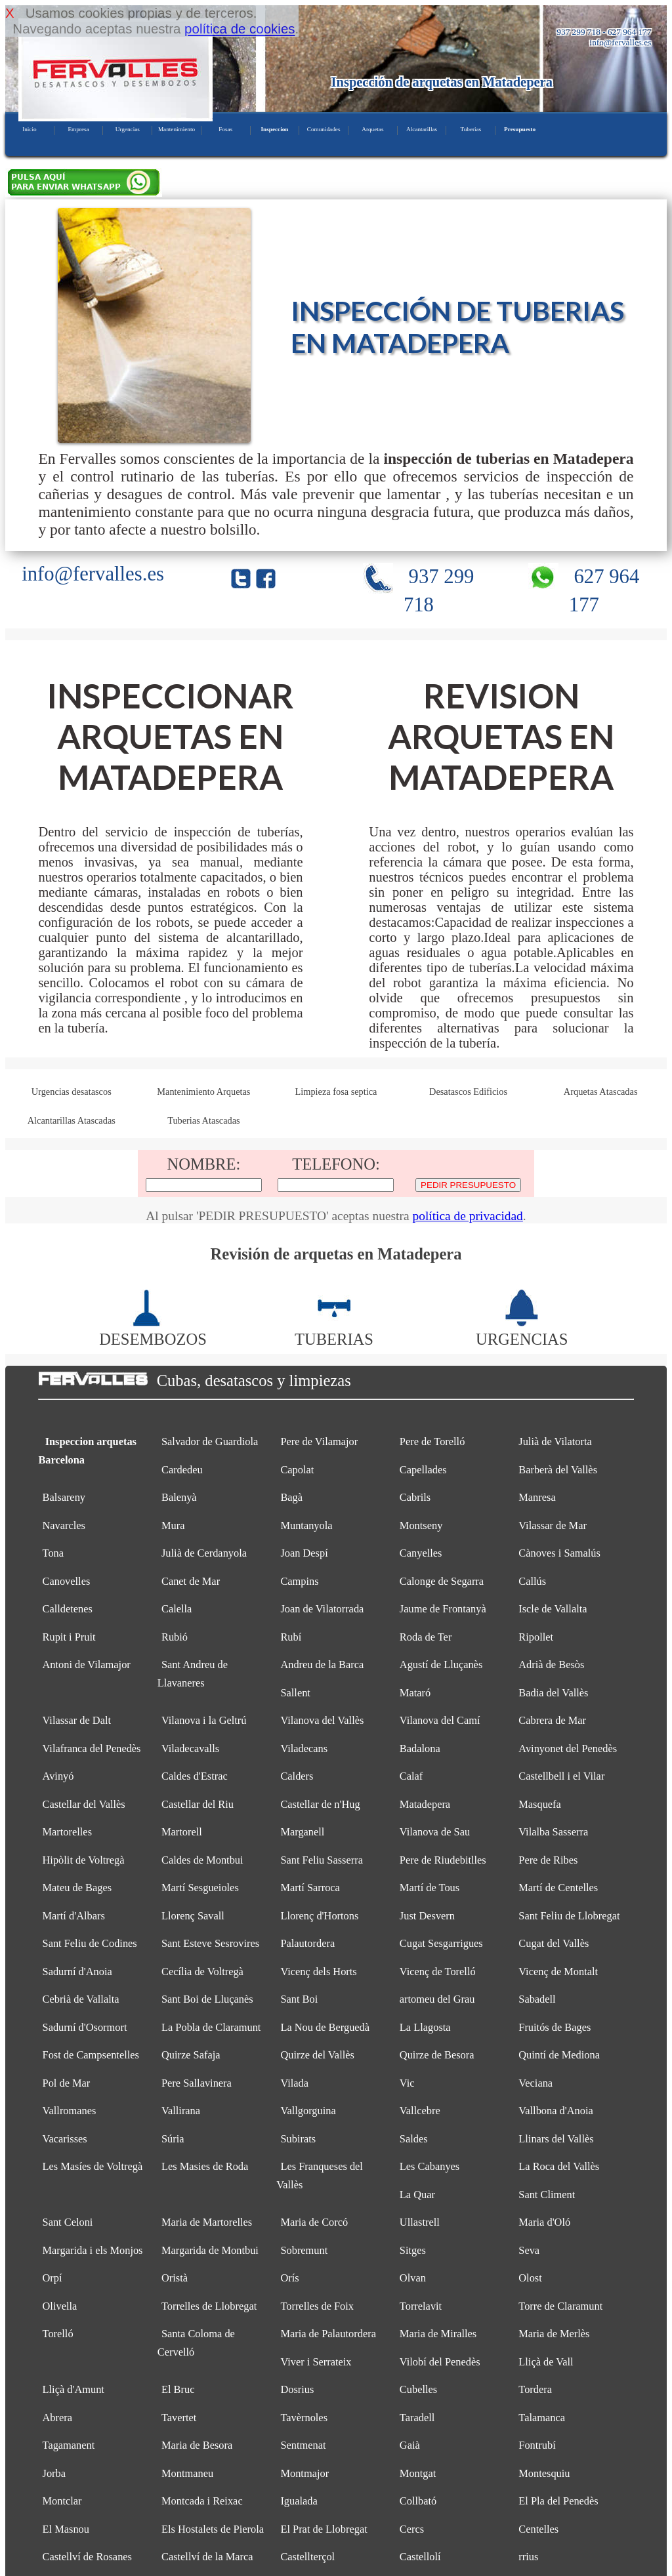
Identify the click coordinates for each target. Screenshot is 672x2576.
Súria (172, 2139)
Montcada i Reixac (202, 2501)
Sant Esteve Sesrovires (210, 1943)
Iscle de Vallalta (552, 1609)
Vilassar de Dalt (77, 1720)
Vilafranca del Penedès (92, 1748)
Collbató (418, 2501)
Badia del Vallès (553, 1693)
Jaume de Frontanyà (443, 1609)
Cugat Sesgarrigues (441, 1943)
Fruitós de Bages (554, 2027)
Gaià (410, 2445)
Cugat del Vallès (553, 1943)
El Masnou (66, 2529)
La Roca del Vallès (558, 2166)
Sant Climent (546, 2194)
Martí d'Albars (74, 1916)
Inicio (29, 129)
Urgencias (128, 129)
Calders (296, 1776)
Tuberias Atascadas (203, 1120)
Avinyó (58, 1776)
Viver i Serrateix (315, 2362)
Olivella (60, 2306)
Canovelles (67, 1581)
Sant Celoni (68, 2222)
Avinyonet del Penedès (567, 1748)
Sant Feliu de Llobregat (569, 1916)
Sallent (295, 1693)
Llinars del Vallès (555, 2139)
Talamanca (541, 2417)
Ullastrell (420, 2222)
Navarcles (64, 1525)
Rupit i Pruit (69, 1637)
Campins (299, 1581)
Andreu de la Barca (322, 1664)
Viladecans (303, 1748)
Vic (407, 2083)
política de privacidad (467, 1216)
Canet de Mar (190, 1581)
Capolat (297, 1469)
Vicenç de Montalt (558, 1971)
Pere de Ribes (548, 1860)
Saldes (414, 2139)
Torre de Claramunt (560, 2306)
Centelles (538, 2529)
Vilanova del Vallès (322, 1720)
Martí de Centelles (558, 1887)
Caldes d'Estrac (194, 1776)
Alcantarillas (421, 129)
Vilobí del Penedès (440, 2362)
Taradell (417, 2417)
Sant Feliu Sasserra (321, 1860)
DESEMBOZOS (153, 1330)
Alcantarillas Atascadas (72, 1120)
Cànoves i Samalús (559, 1553)
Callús (532, 1581)
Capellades (423, 1469)
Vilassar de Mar (552, 1525)
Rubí (290, 1637)
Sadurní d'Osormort (85, 2027)
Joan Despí (303, 1553)
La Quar (417, 2194)
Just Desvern (427, 1916)
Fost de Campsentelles (91, 2055)
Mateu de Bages (77, 1887)
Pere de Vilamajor (319, 1441)
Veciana (535, 2083)
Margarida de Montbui (210, 2250)
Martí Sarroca (309, 1887)
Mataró (415, 1693)
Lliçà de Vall (545, 2362)
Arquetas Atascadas (601, 1091)
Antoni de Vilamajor (87, 1664)
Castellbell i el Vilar (561, 1776)
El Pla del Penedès (558, 2501)
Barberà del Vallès (557, 1469)
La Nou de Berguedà (324, 2027)
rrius (528, 2556)
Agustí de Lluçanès (441, 1664)
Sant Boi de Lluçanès (207, 1999)
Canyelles (421, 1553)
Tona (53, 1553)
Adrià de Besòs (551, 1664)
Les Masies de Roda (204, 2166)
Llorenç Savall (192, 1916)
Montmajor (304, 2473)
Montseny (421, 1525)
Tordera (535, 2389)
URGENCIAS (522, 1330)
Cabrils (415, 1497)
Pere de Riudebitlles (443, 1860)
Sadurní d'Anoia (77, 1971)
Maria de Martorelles (206, 2222)
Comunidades (324, 129)
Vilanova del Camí (440, 1720)
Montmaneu (187, 2473)
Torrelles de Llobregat (209, 2306)
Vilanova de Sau (435, 1832)
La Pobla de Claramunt (211, 2027)
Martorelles (67, 1832)
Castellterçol (307, 2556)
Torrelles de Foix (317, 2306)
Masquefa (539, 1804)
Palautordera (307, 1943)
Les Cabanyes (429, 2166)
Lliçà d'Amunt (73, 2389)
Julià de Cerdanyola (204, 1553)
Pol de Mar (67, 2083)
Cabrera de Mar (552, 1720)
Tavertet (178, 2417)
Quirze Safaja (190, 2055)
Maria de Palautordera (328, 2333)
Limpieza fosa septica (336, 1091)
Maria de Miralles (438, 2333)
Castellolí (420, 2556)
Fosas (225, 129)
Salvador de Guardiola (209, 1441)
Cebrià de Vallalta (81, 1999)
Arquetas (372, 129)
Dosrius (297, 2389)
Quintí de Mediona (559, 2055)
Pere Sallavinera (196, 2083)
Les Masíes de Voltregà (93, 2166)
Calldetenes (68, 1609)
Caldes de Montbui (202, 1860)
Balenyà (179, 1497)
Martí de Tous (429, 1887)
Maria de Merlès (553, 2333)
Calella (176, 1609)
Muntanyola (306, 1525)
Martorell (181, 1832)
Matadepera (425, 1804)
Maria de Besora (196, 2445)
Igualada (298, 2501)
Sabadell (536, 1999)
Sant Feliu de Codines (90, 1943)
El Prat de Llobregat (323, 2529)
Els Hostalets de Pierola (212, 2529)
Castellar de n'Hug (320, 1804)
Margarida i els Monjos (93, 2250)
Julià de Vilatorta (555, 1441)
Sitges (413, 2250)
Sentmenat (303, 2445)
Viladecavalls (190, 1748)
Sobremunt (303, 2250)
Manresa (536, 1497)
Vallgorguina (307, 2110)
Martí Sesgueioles (200, 1887)
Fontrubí (536, 2445)
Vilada (294, 2083)
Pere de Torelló (432, 1441)
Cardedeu (182, 1469)
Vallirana (180, 2110)
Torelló (58, 2333)
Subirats (298, 2139)
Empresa (78, 129)
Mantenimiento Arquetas (203, 1091)
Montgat (418, 2473)
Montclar (62, 2501)
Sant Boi (299, 1999)
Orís (289, 2278)
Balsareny (64, 1497)
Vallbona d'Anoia (555, 2110)
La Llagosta (425, 2027)
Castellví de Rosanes (87, 2556)
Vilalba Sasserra (553, 1832)
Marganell (302, 1832)
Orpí (52, 2278)
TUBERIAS (334, 1330)
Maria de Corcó (314, 2222)
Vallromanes (69, 2110)
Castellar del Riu (197, 1804)
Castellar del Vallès (84, 1804)
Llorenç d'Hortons (319, 1916)
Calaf (411, 1776)
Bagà (291, 1497)
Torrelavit (421, 2306)
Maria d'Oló (544, 2222)
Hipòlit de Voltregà (84, 1860)
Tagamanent (69, 2445)
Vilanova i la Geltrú (204, 1720)
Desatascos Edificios (468, 1091)
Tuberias (470, 129)
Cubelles (418, 2389)
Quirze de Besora (437, 2055)
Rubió (174, 1637)
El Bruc (177, 2389)
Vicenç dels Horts (318, 1971)
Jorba (54, 2473)
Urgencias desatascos (72, 1091)
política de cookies (239, 28)
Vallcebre (420, 2110)
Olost (530, 2278)
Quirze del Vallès (317, 2055)
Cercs (412, 2529)
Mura (172, 1525)
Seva (528, 2250)
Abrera (57, 2417)
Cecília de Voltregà (202, 1971)
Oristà (174, 2278)
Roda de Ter (426, 1637)
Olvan (413, 2278)
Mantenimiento (176, 129)
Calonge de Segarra (442, 1581)
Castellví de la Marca (207, 2556)
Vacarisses (65, 2139)
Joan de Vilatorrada (322, 1609)
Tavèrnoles (303, 2417)
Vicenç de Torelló (438, 1971)
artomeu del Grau (437, 1999)
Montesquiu (544, 2473)
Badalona (420, 1748)
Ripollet (535, 1637)
